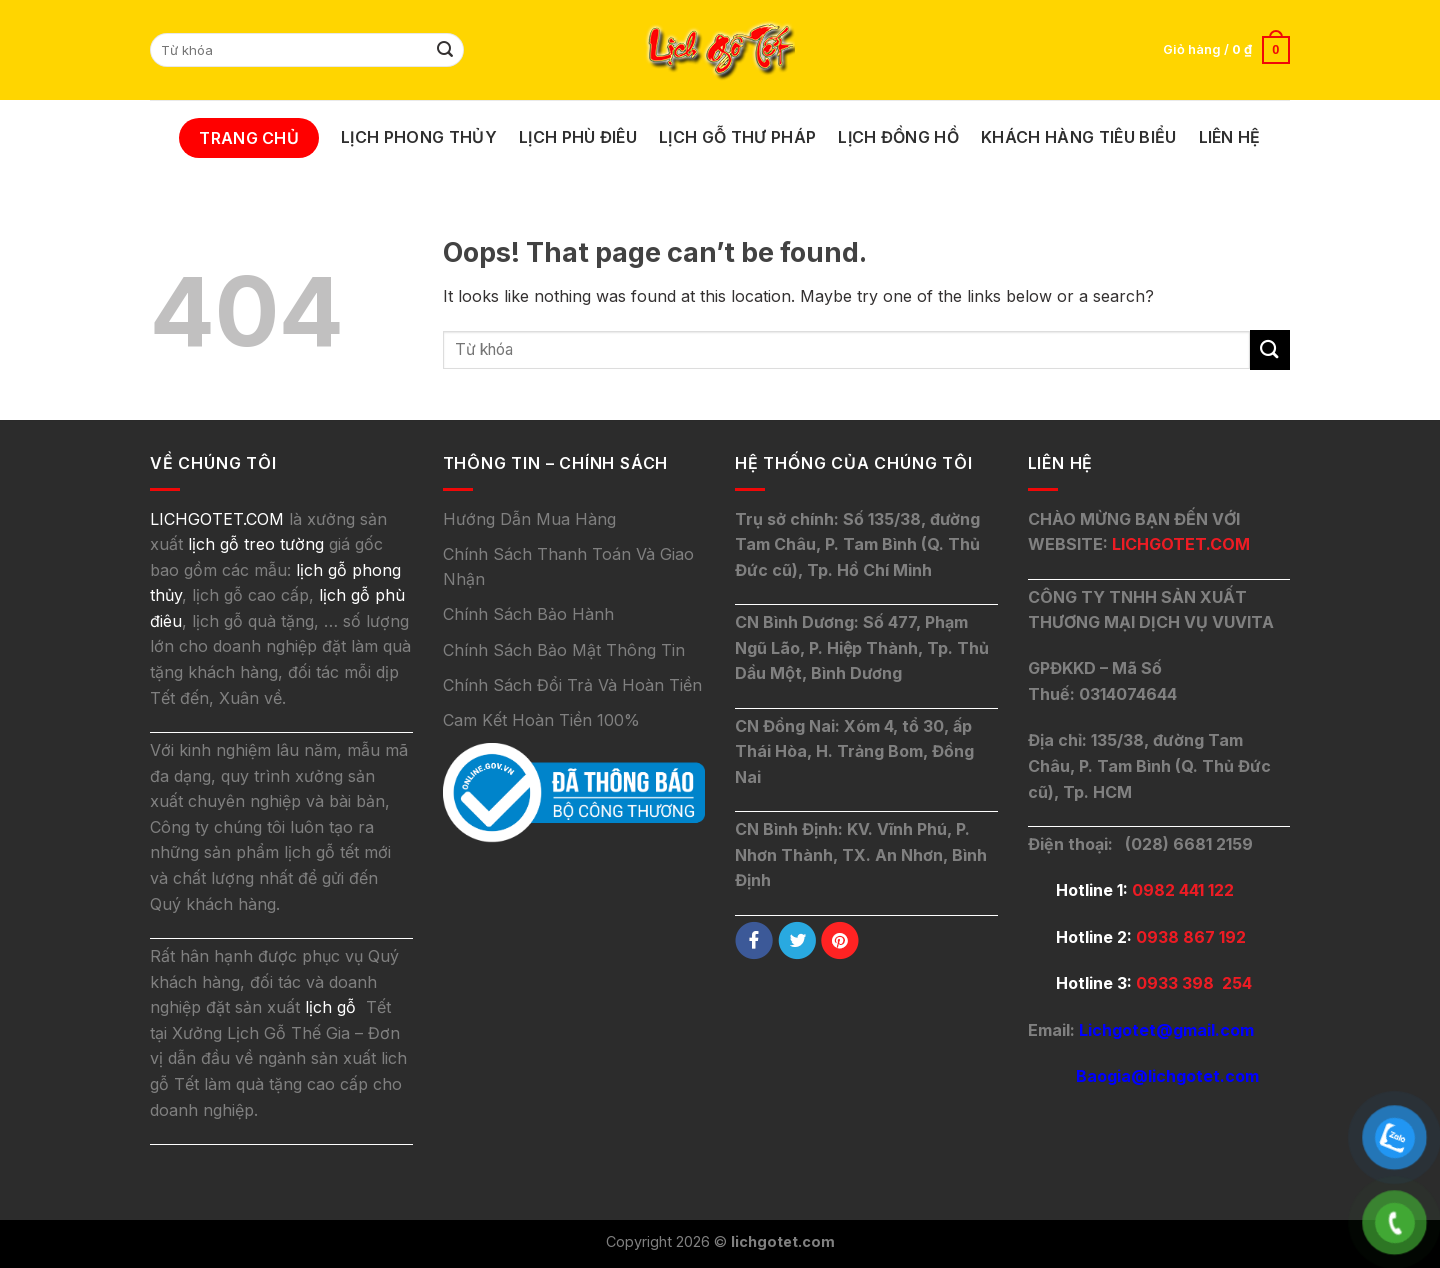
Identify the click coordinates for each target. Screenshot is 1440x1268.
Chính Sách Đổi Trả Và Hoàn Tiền (572, 685)
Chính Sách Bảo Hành (528, 614)
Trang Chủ (249, 138)
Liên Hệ (1230, 137)
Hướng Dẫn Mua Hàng (529, 519)
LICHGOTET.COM (1181, 544)
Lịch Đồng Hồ (898, 137)
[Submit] (446, 50)
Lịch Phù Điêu (578, 137)
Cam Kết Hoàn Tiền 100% (541, 720)
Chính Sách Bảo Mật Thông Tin (564, 650)
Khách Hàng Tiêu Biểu (1078, 137)
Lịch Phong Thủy (419, 137)
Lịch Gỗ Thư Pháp (737, 137)
